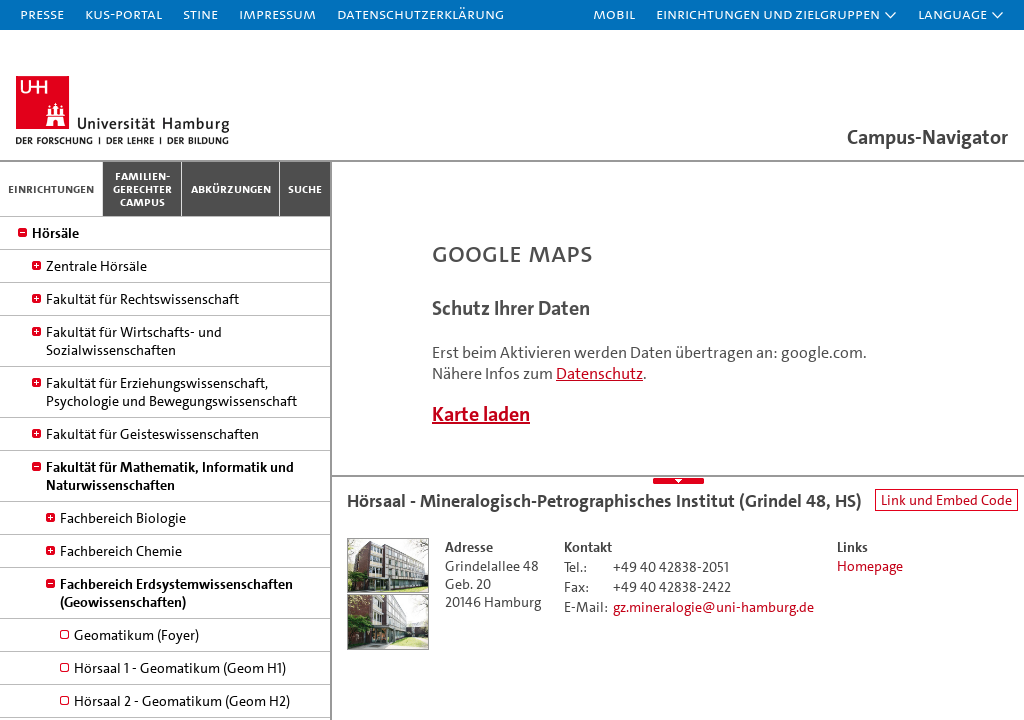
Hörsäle (55, 368)
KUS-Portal (123, 13)
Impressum (277, 13)
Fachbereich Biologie (123, 653)
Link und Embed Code (946, 500)
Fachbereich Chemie (121, 686)
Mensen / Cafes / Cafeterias (115, 335)
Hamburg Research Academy (118, 302)
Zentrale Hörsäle (96, 401)
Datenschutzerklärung (420, 13)
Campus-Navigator (927, 137)
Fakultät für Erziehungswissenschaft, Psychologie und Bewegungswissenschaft (171, 527)
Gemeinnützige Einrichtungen (122, 218)
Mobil (614, 13)
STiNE (200, 13)
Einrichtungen (51, 188)
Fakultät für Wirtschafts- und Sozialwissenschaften (134, 476)
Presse (42, 13)
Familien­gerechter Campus (142, 188)
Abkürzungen (231, 188)
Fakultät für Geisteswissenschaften (152, 569)
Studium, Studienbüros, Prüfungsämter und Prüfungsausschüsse (164, 260)
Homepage (870, 566)
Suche (305, 188)
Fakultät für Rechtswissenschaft (142, 434)
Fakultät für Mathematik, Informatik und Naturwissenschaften (170, 611)
